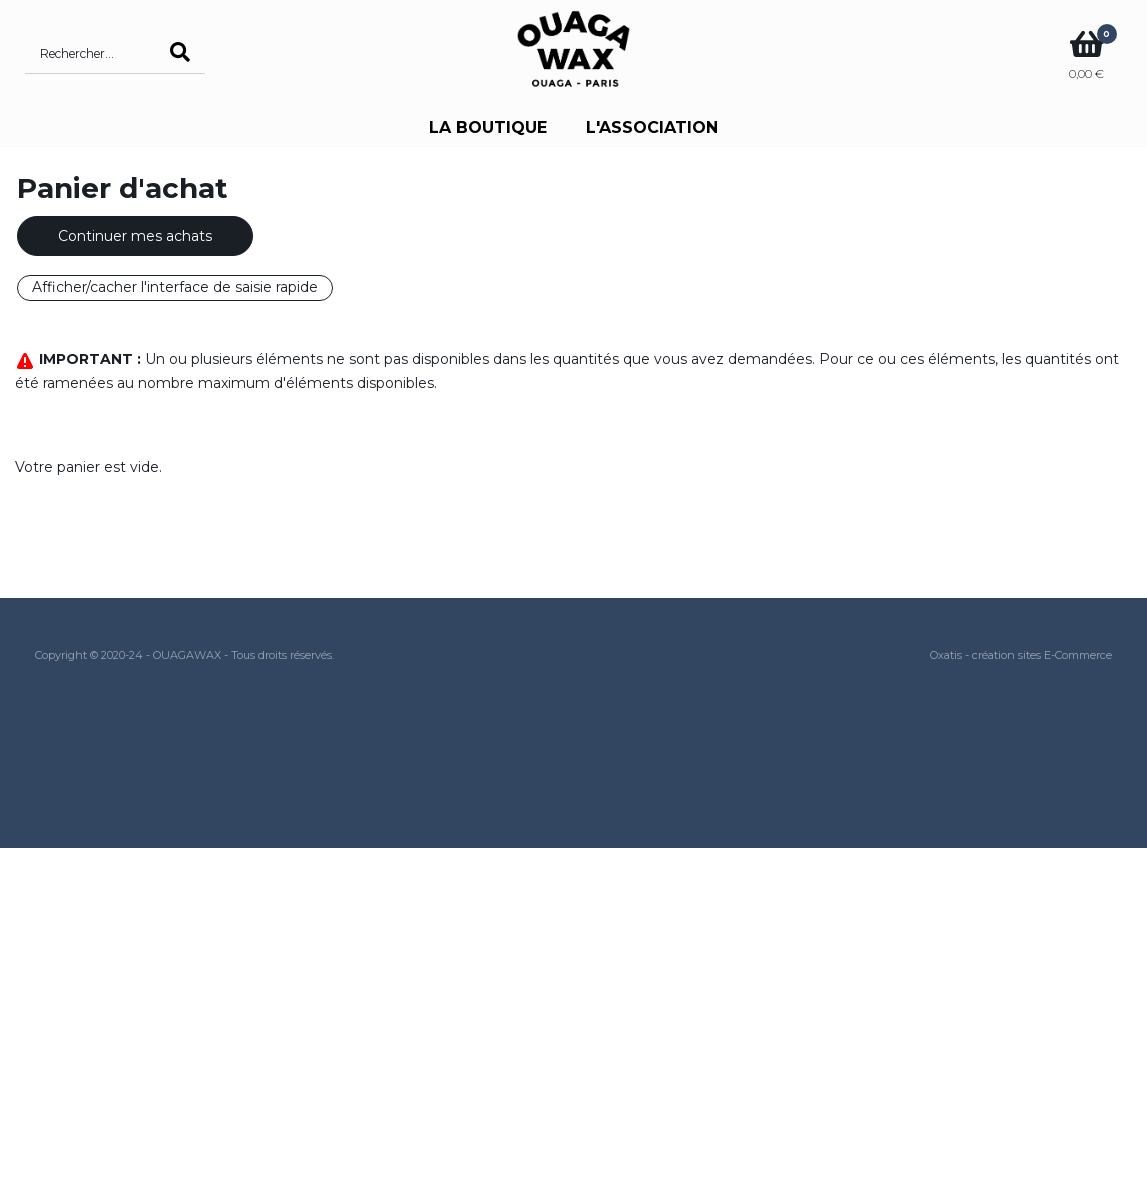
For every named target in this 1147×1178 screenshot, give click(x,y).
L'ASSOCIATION (652, 127)
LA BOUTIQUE (488, 127)
